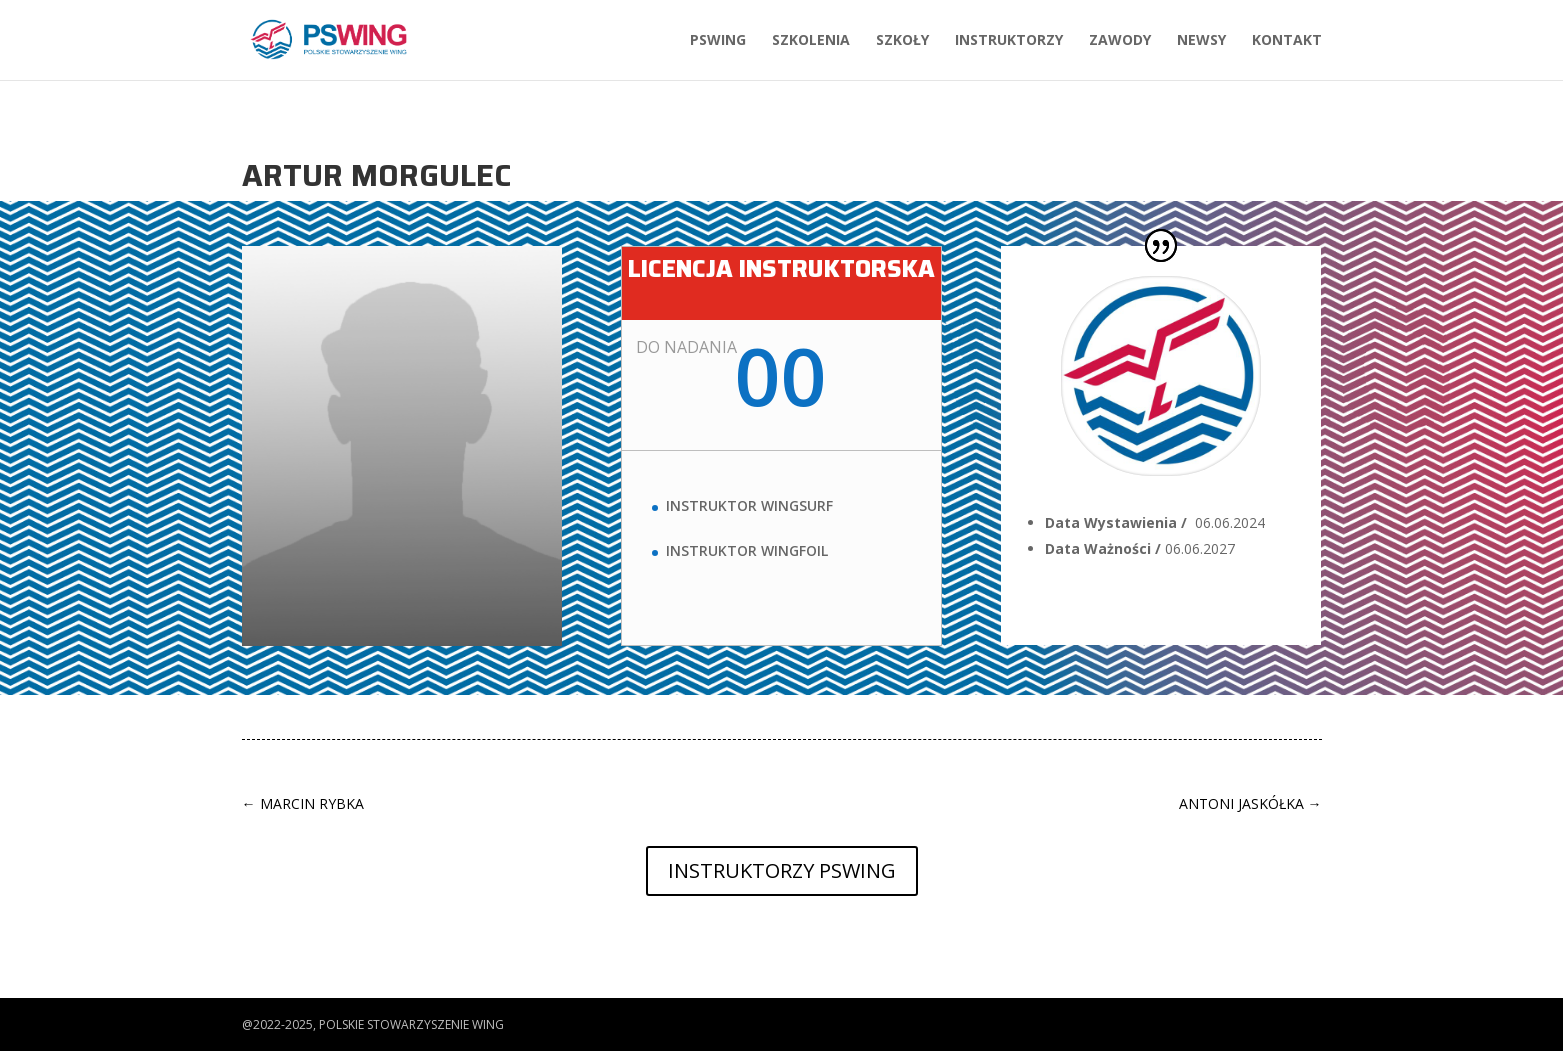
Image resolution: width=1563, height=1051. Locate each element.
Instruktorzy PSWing (782, 870)
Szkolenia (811, 41)
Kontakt (1287, 41)
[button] (32, 1025)
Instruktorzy (1009, 41)
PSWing (718, 41)
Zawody (1120, 41)
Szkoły (902, 41)
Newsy (1201, 41)
